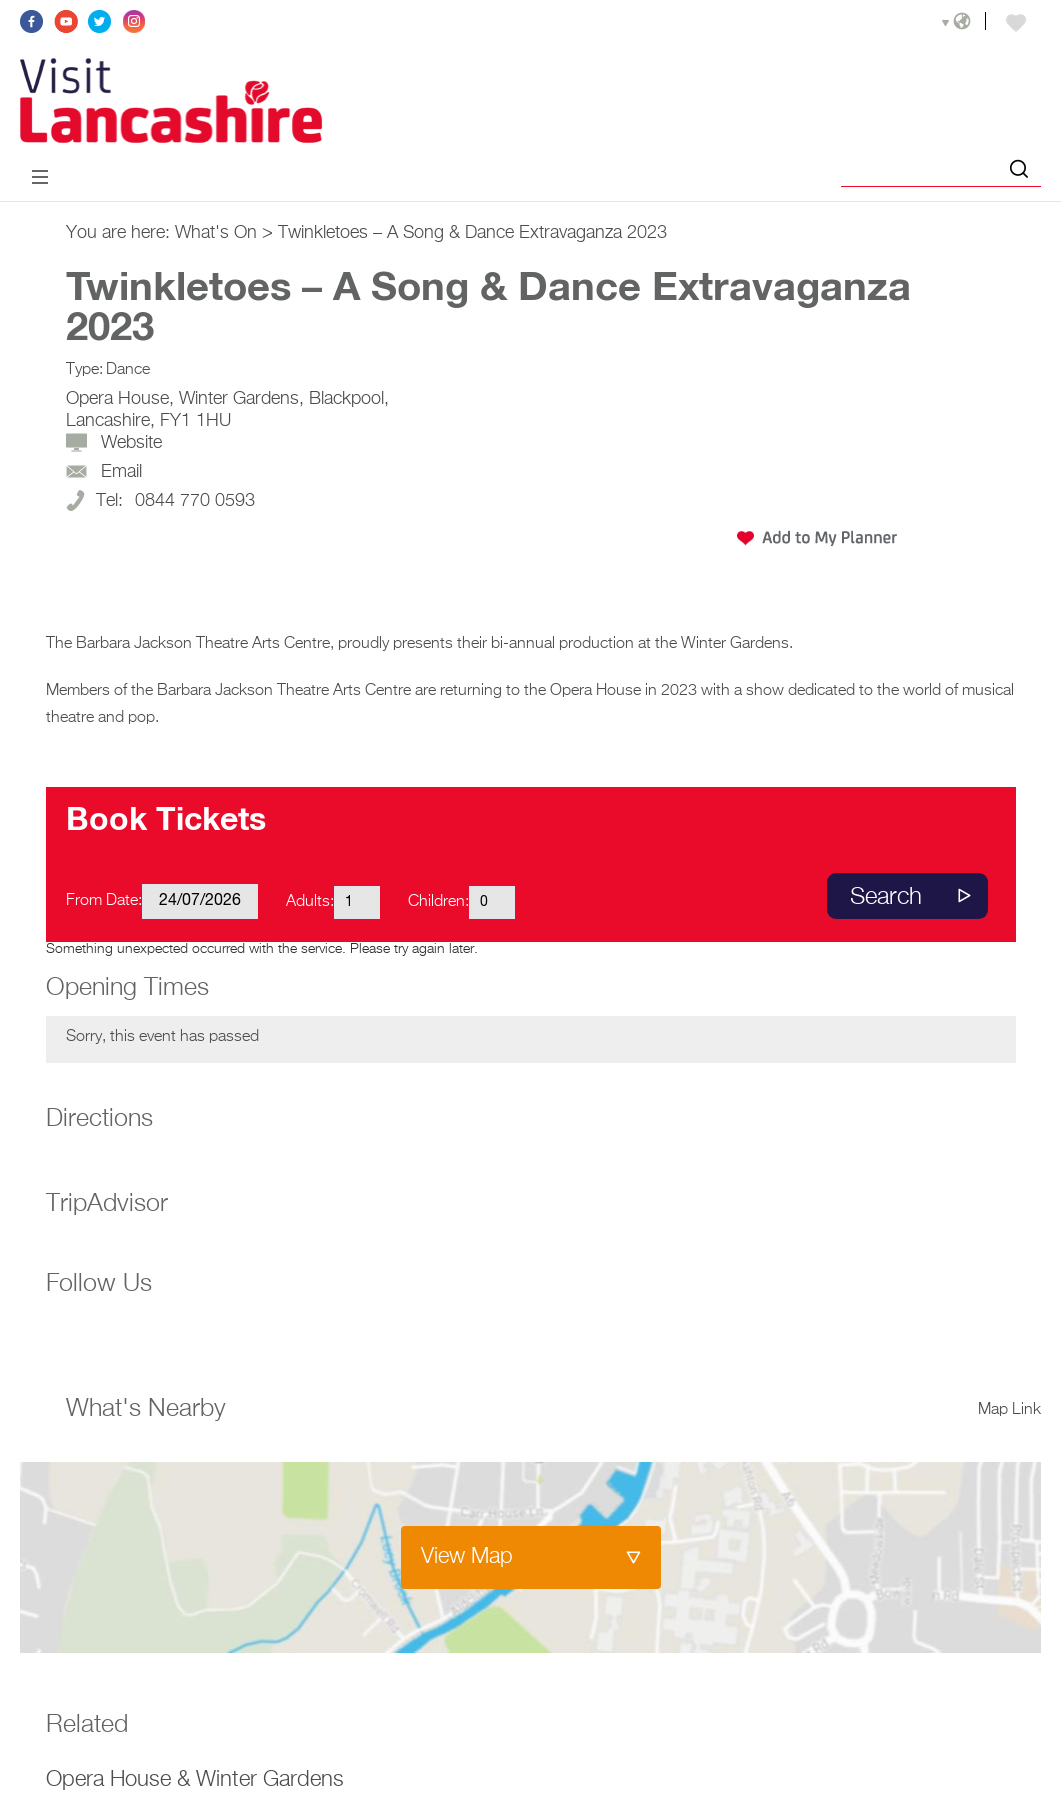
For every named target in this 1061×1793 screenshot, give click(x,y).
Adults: (310, 902)
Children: (438, 902)
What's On (216, 233)
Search (886, 897)
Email (121, 472)
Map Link (1009, 1410)
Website (131, 443)
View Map (467, 1557)
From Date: (104, 901)
